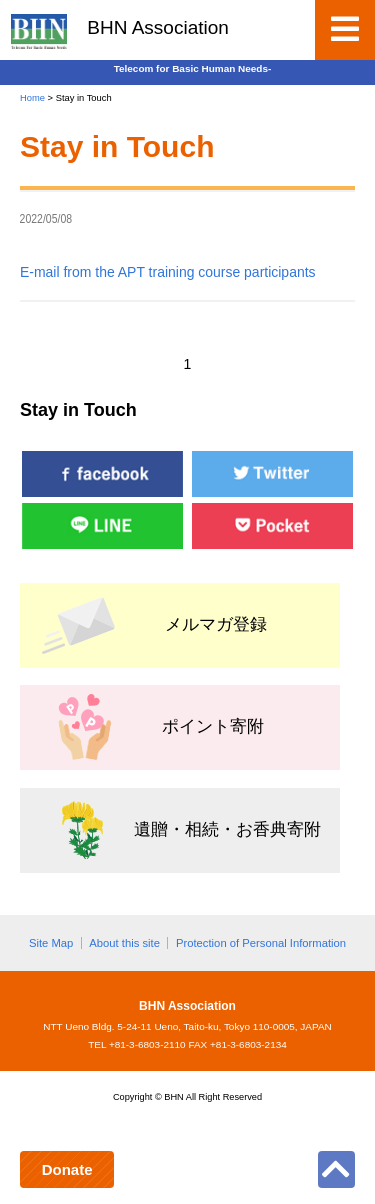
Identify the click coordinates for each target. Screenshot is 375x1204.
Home (32, 98)
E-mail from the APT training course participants (168, 272)
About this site (124, 943)
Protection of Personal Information (261, 943)
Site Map (51, 943)
